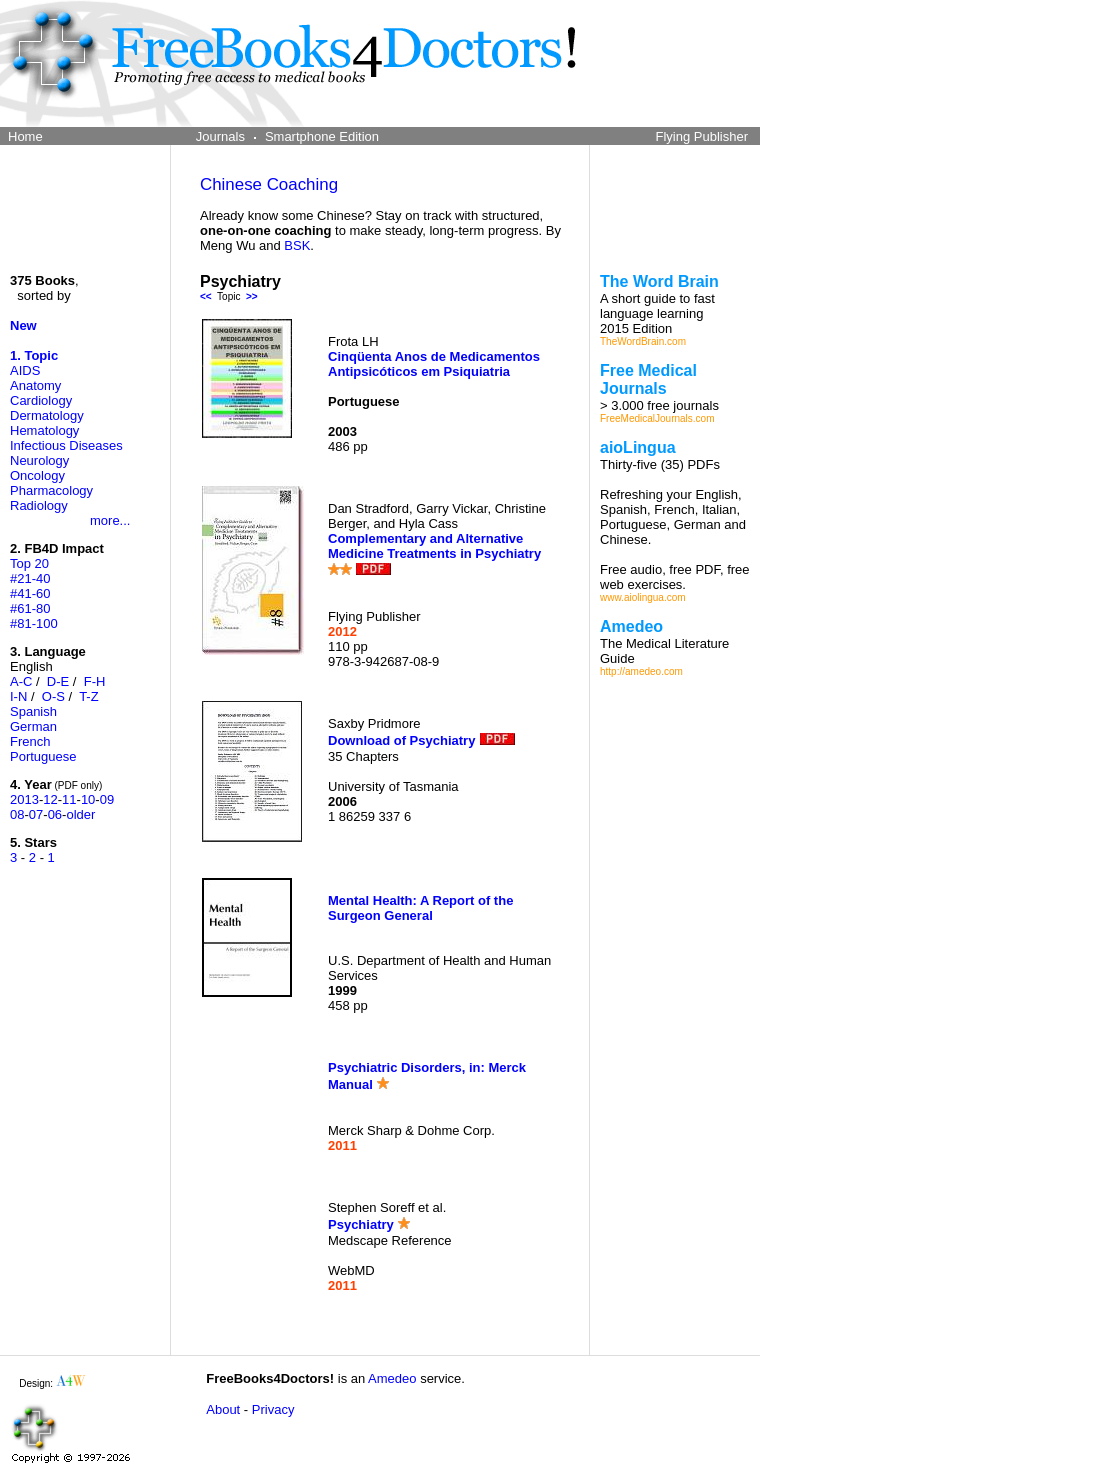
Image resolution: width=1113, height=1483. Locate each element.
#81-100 (34, 623)
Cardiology (41, 400)
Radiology (39, 505)
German (33, 726)
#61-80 (30, 608)
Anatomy (35, 385)
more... (110, 520)
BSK (297, 245)
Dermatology (47, 415)
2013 (24, 799)
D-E (58, 681)
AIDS (25, 370)
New (23, 325)
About (223, 1409)
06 (55, 814)
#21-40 (30, 578)
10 (88, 799)
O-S (53, 696)
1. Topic (34, 355)
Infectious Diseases (66, 445)
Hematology (44, 430)
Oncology (37, 475)
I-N (18, 696)
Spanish (33, 711)
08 (17, 814)
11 (69, 799)
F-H (95, 681)
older (80, 814)
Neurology (39, 460)
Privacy (273, 1409)
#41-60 (30, 593)
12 (50, 799)
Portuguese (43, 756)
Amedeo (392, 1378)
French (30, 741)
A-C (21, 681)
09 (107, 799)
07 (36, 814)
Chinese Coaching (269, 184)
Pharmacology (51, 490)
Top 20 (29, 563)
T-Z (89, 696)
